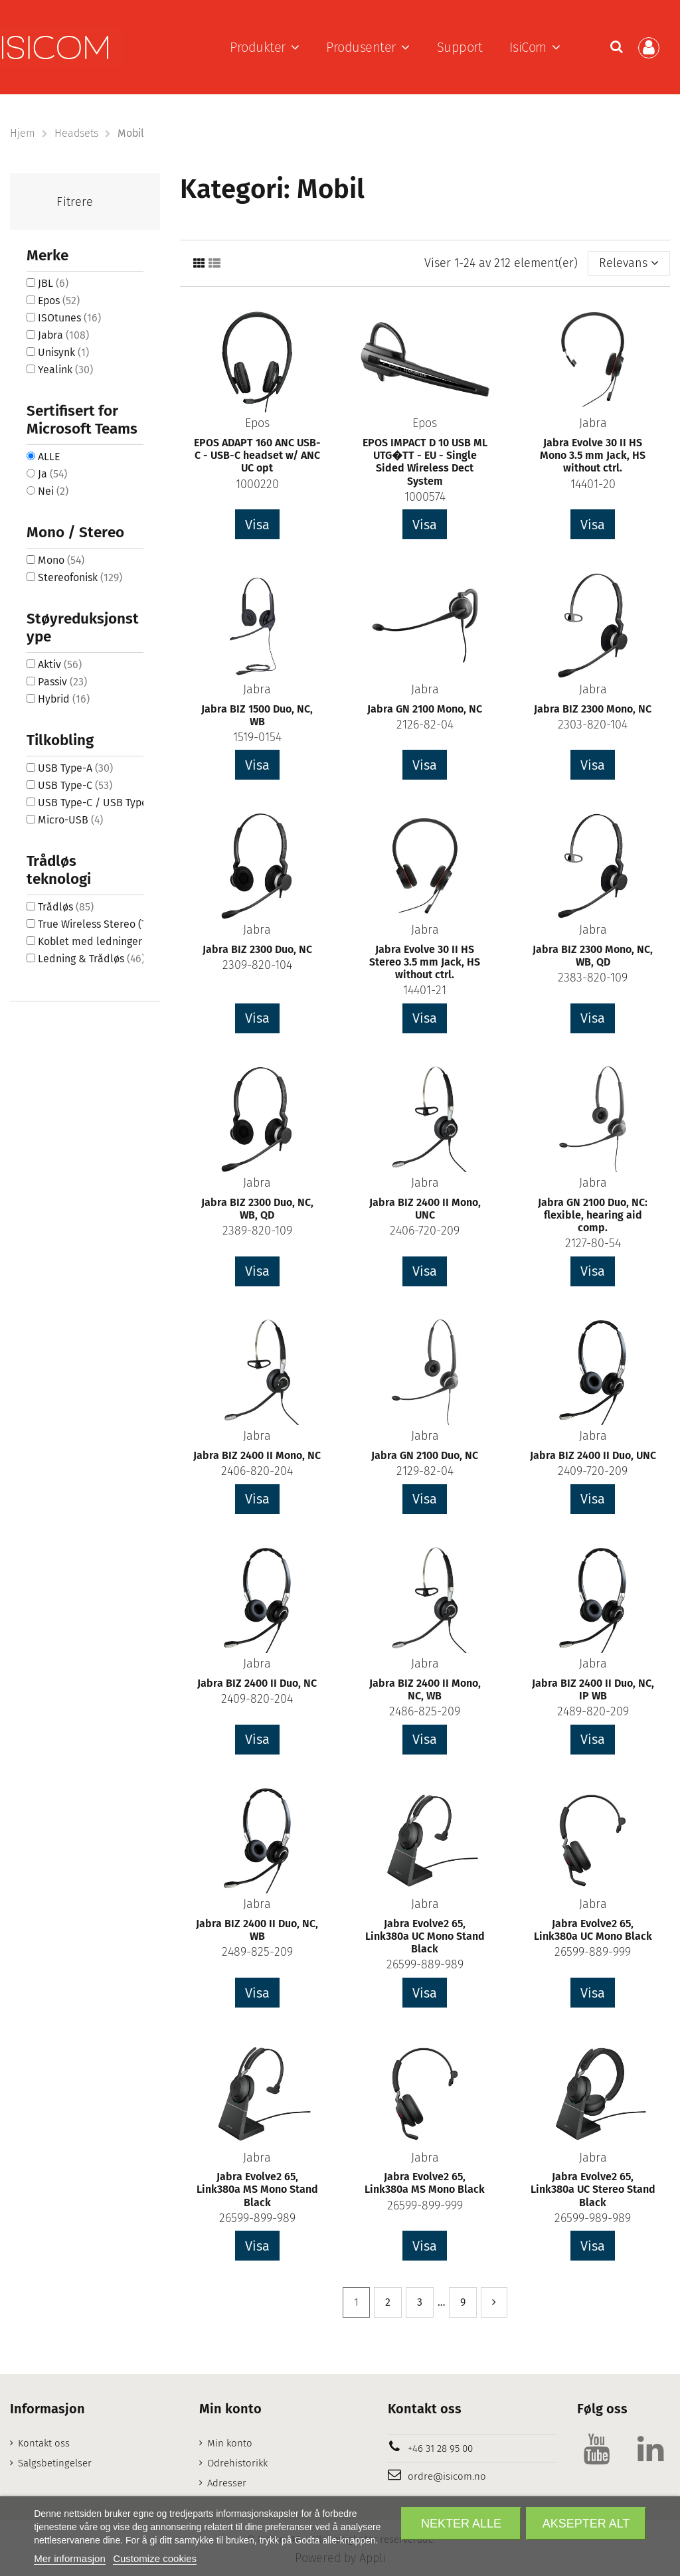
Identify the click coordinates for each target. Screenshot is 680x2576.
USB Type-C (75, 785)
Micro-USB (70, 820)
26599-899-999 (425, 2205)
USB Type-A (75, 768)
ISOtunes (69, 317)
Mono (61, 560)
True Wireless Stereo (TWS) (111, 924)
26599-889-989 (425, 1964)
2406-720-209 (425, 1230)
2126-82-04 (425, 724)
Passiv (62, 681)
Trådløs (66, 907)
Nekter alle (461, 2523)
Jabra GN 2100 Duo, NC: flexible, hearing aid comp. (592, 1215)
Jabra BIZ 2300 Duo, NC (257, 949)
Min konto (229, 2443)
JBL (53, 283)
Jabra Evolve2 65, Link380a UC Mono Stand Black (425, 1936)
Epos (257, 423)
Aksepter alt (586, 2523)
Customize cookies (155, 2558)
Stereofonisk (80, 577)
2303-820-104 (593, 724)
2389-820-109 (257, 1230)
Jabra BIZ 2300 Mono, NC (592, 709)
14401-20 (593, 484)
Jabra (593, 423)
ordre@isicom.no (447, 2476)
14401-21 (424, 990)
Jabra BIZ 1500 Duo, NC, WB (257, 715)
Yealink (65, 369)
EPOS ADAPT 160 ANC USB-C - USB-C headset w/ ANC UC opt (257, 455)
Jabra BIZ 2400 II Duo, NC (257, 1683)
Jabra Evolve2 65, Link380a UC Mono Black (593, 1929)
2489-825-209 (257, 1951)
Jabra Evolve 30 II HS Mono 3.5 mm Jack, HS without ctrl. (592, 455)
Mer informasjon (70, 2558)
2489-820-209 (593, 1711)
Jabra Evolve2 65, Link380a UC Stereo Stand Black (593, 2189)
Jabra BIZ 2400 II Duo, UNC (593, 1455)
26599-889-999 (592, 1951)
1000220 (257, 484)
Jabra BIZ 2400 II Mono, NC (257, 1455)
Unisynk (63, 352)
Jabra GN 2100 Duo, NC (424, 1455)
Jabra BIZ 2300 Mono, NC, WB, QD (593, 955)
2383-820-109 (593, 977)
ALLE (49, 457)
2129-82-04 (425, 1471)
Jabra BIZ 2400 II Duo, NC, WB (257, 1929)
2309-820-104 (257, 965)
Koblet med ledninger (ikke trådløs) (133, 941)
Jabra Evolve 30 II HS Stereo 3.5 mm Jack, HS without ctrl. (424, 962)
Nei (53, 491)
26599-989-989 (592, 2218)
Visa (257, 525)
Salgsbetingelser (55, 2463)
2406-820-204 (257, 1471)
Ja (52, 474)
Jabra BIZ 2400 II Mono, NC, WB (425, 1689)
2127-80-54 (593, 1243)
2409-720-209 (593, 1471)
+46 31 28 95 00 (440, 2448)
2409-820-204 (257, 1698)
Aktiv (60, 664)
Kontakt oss (44, 2443)
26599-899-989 (257, 2218)
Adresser (226, 2483)
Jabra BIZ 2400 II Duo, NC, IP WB (593, 1689)
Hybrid (64, 699)
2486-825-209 (424, 1711)
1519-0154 (257, 737)
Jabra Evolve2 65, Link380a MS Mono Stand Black (257, 2189)
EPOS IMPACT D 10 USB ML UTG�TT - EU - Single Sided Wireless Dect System (425, 461)
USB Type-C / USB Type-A (107, 802)
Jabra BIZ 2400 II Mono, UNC (425, 1208)
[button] (264, 47)
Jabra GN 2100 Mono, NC (424, 709)
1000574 (425, 496)
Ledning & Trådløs (91, 958)
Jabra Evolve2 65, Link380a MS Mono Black (425, 2182)
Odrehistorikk (237, 2463)
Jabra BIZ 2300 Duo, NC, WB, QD (257, 1208)
